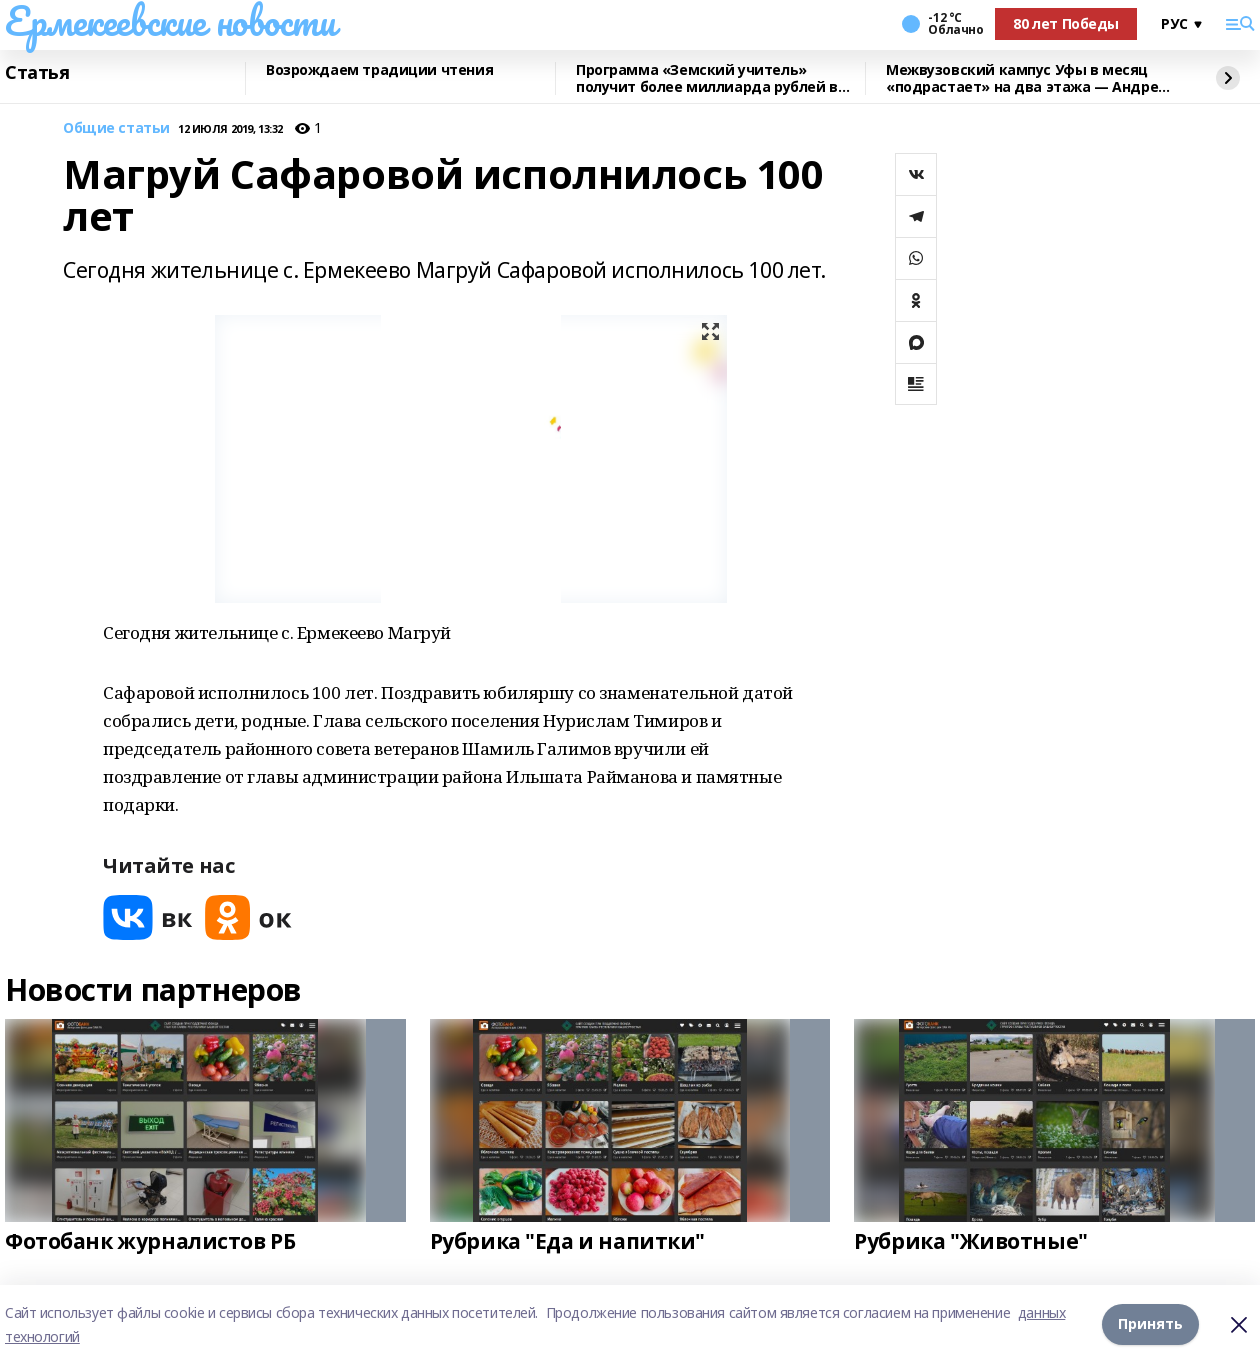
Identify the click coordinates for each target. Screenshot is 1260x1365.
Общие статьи (116, 128)
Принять (1150, 1324)
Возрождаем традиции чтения (379, 70)
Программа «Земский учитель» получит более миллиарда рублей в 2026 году (707, 78)
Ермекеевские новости (170, 21)
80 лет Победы (1066, 23)
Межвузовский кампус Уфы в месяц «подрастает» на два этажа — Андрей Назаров (1027, 78)
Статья (37, 73)
